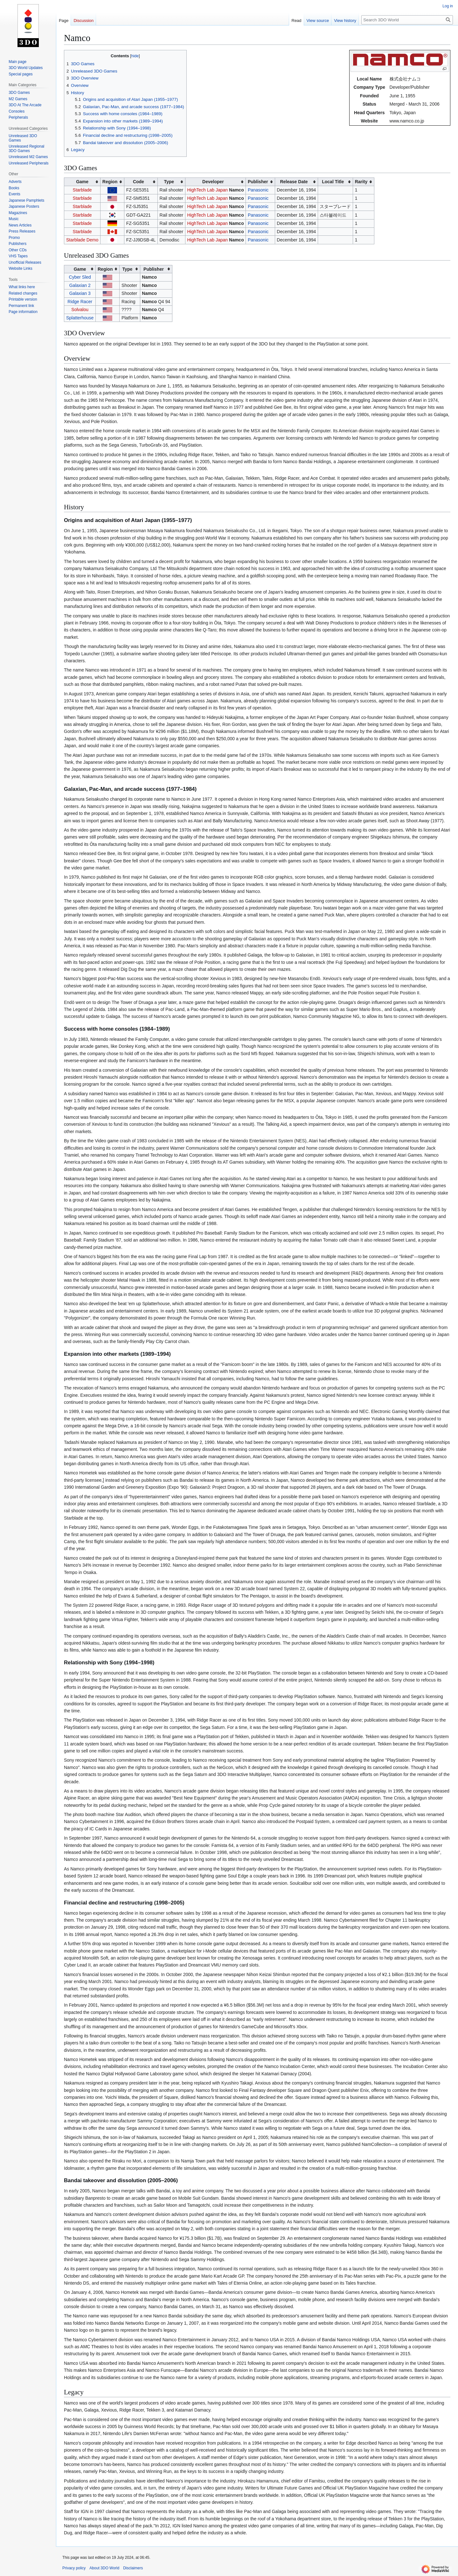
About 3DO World (104, 2568)
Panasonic (258, 189)
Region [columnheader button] (109, 181)
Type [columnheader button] (169, 181)
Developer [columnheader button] (213, 181)
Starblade (82, 189)
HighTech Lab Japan (207, 189)
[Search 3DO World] (407, 19)
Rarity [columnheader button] (361, 181)
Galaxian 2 (80, 285)
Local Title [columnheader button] (333, 181)
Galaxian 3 (80, 293)
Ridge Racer (79, 301)
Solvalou (79, 309)
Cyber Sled (80, 277)
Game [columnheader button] (82, 181)
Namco (236, 189)
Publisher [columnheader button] (258, 181)
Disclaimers (133, 2568)
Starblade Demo (82, 239)
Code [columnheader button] (138, 181)
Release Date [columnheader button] (294, 181)
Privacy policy (74, 2568)
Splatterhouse (80, 317)
